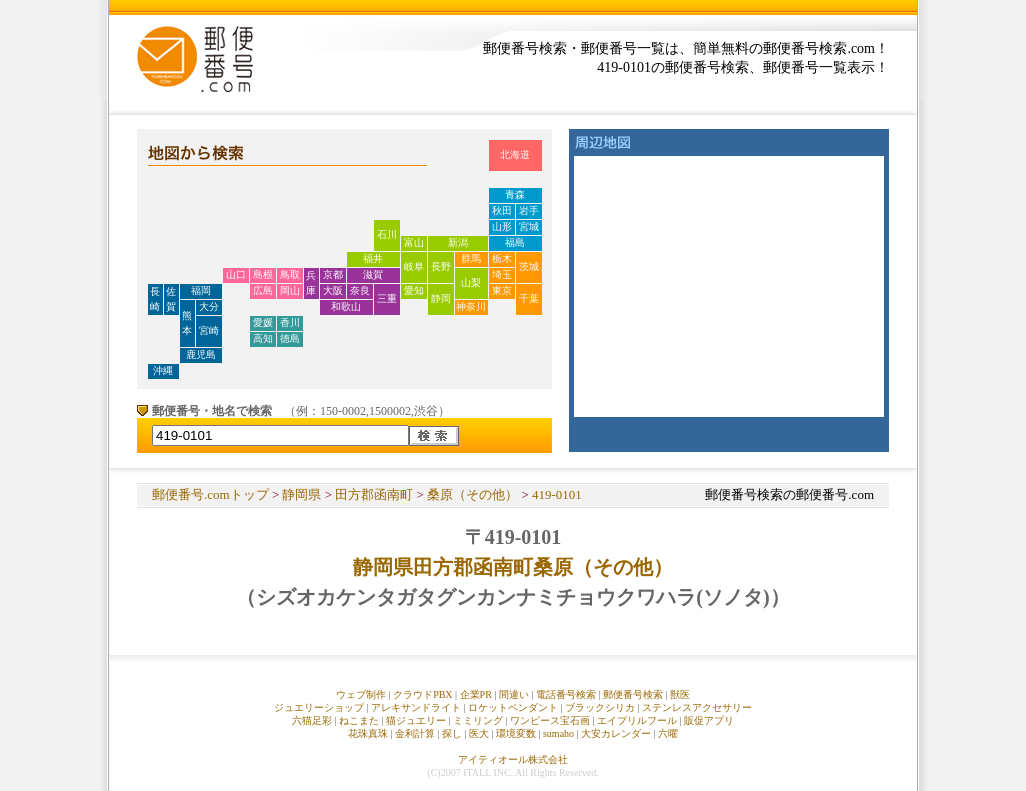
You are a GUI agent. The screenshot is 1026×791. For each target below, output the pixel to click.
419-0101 (557, 494)
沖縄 (163, 370)
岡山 (290, 290)
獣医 (680, 694)
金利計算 (415, 733)
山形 (502, 226)
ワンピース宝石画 (550, 720)
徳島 (290, 338)
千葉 (529, 298)
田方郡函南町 (374, 494)
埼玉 (502, 274)
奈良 (360, 290)
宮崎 (209, 330)
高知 (263, 338)
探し (452, 733)
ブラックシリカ (600, 707)
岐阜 (414, 266)
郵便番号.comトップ (210, 494)
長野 (441, 266)
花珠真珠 (368, 733)
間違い (514, 694)
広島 (263, 290)
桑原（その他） (472, 494)
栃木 (502, 258)
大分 (209, 306)
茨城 (529, 266)
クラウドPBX (422, 694)
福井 (373, 258)
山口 (236, 274)
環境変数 (516, 733)
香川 (290, 322)
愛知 (414, 290)
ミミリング (478, 720)
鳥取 (290, 274)
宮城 (529, 226)
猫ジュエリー (416, 720)
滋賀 (373, 274)
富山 (414, 242)
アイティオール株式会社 (513, 759)
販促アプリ (709, 720)
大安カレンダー (616, 733)
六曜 (668, 733)
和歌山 (346, 306)
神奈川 (471, 306)
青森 (515, 194)
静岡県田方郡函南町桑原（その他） (513, 567)
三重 (387, 298)
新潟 (458, 242)
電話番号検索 (566, 694)
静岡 (441, 298)
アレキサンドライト (416, 707)
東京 (502, 290)
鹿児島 (201, 354)
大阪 (333, 290)
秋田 (502, 210)
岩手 (529, 210)
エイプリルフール (637, 720)
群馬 (471, 258)
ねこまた (359, 720)
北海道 (515, 154)
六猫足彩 (312, 720)
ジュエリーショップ (319, 707)
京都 (333, 274)
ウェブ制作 (361, 694)
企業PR (476, 694)
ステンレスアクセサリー (697, 707)
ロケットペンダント (513, 707)
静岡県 (301, 494)
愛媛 (263, 322)
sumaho (558, 733)
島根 (263, 274)
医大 (479, 733)
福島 (515, 242)
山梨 (471, 282)
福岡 (201, 290)
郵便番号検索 (633, 694)
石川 (387, 234)
